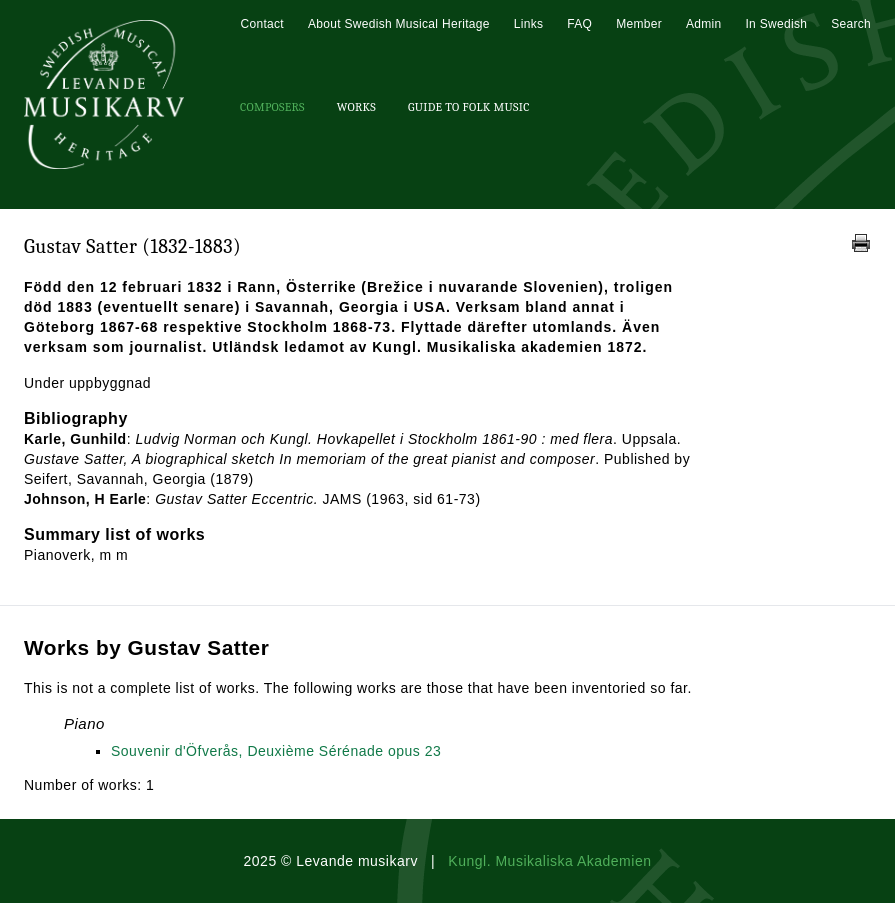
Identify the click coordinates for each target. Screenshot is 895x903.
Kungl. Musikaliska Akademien (549, 861)
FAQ (579, 24)
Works (356, 107)
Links (529, 24)
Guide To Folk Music (469, 107)
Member (639, 24)
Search (851, 24)
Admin (704, 24)
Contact (261, 24)
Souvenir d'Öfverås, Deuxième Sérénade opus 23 (276, 751)
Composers (272, 107)
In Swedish (776, 24)
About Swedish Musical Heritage (399, 24)
